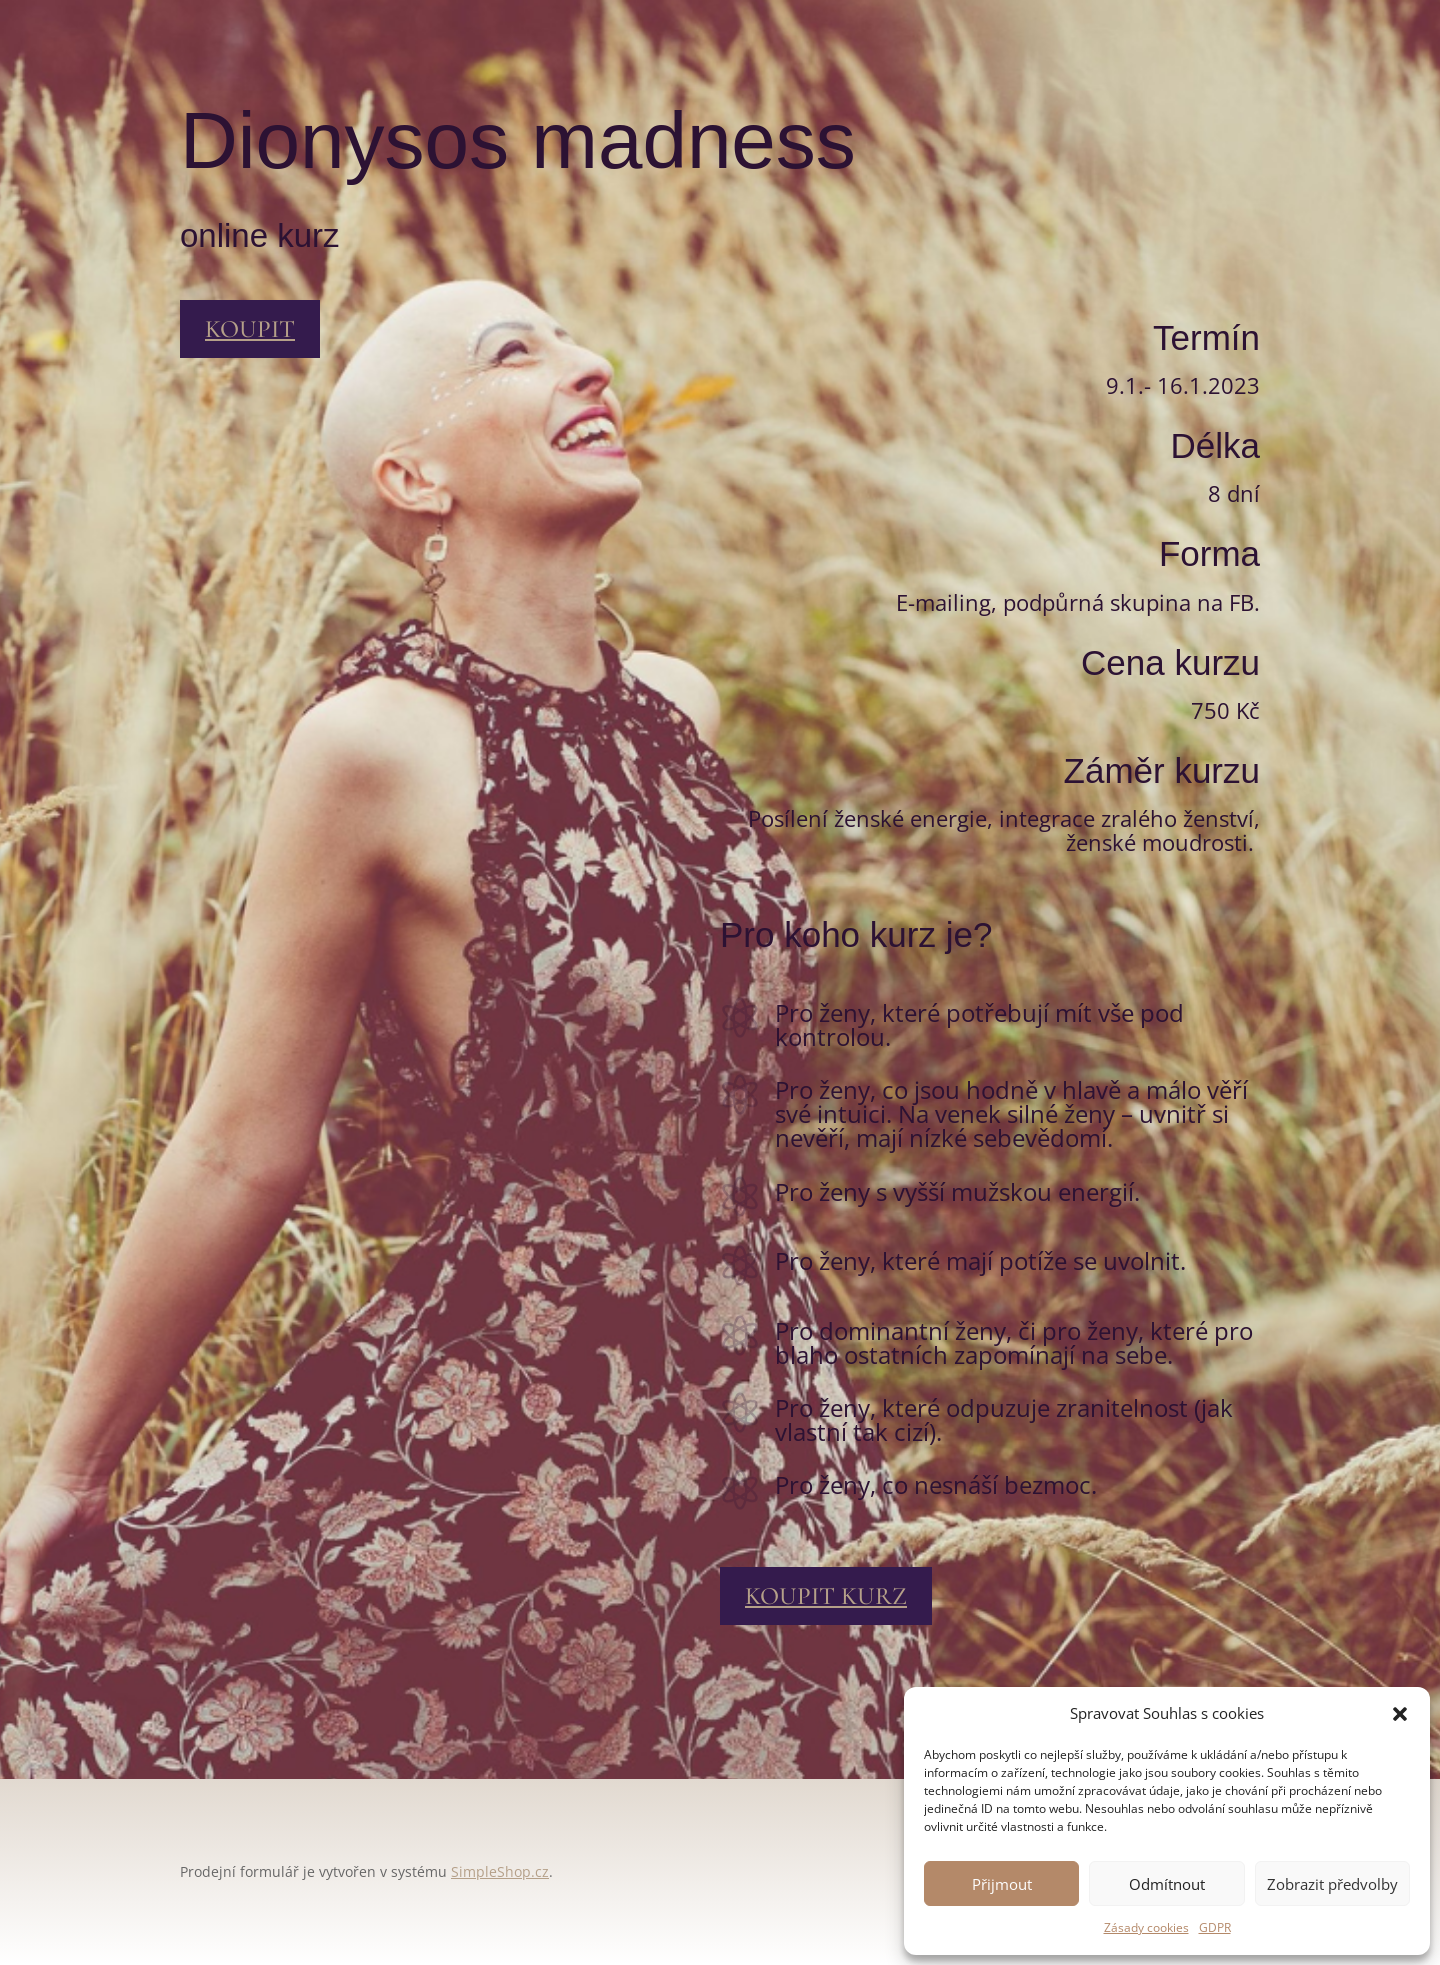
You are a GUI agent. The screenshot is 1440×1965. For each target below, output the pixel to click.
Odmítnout (1167, 1884)
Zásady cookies (1146, 1927)
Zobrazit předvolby (1332, 1884)
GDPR (1215, 1927)
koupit (250, 329)
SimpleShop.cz (500, 1871)
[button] (1400, 1714)
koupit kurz (826, 1596)
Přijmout (1002, 1884)
